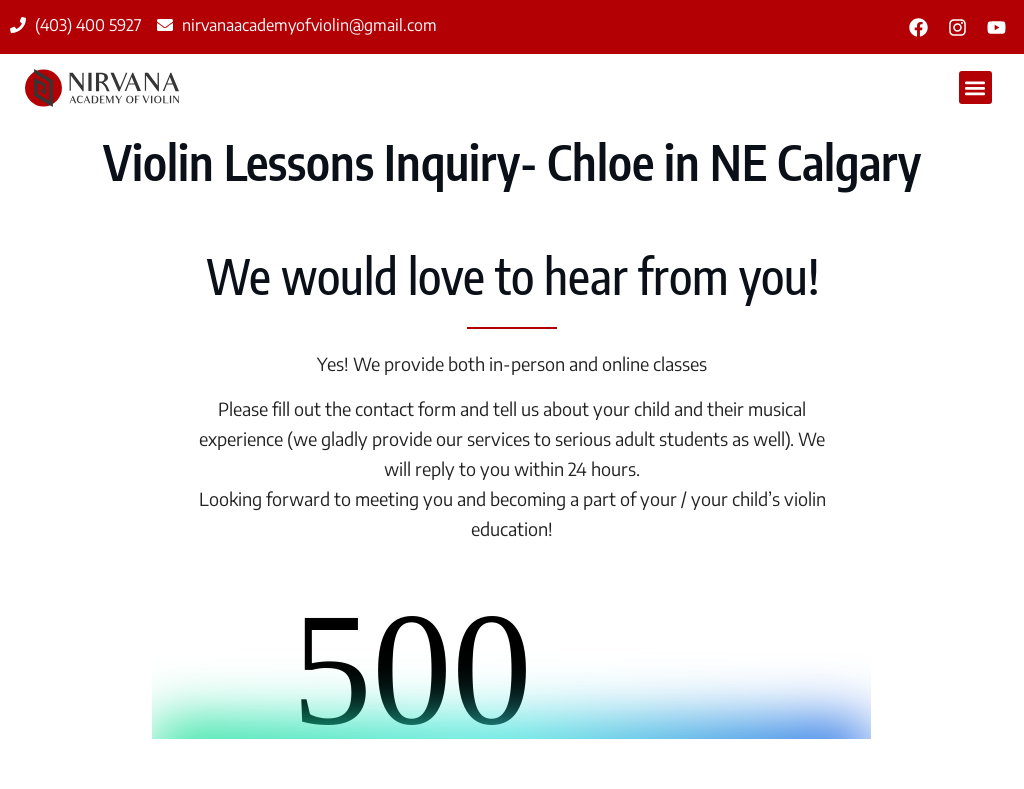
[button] (975, 87)
